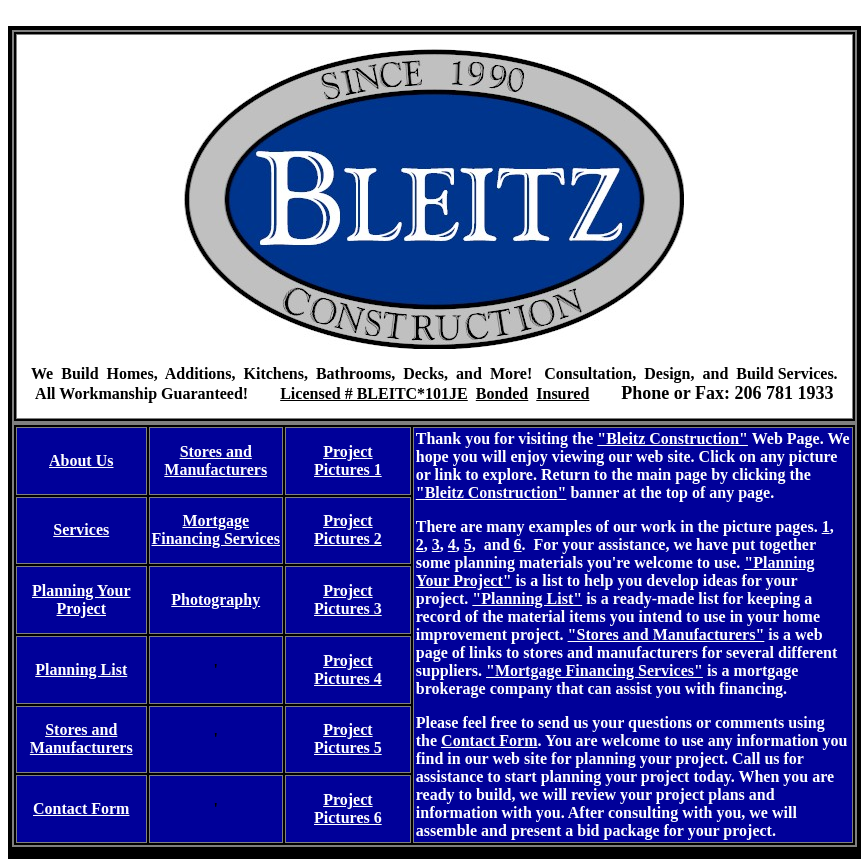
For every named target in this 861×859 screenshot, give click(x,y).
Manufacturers (215, 469)
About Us (81, 460)
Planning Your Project (81, 599)
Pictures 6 (348, 817)
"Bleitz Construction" (672, 438)
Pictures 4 (348, 678)
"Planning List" (527, 598)
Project (347, 451)
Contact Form (489, 740)
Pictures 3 (348, 608)
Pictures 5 (348, 747)
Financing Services (216, 538)
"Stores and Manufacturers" (666, 634)
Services (81, 529)
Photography (215, 599)
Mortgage (215, 520)
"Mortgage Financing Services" (594, 670)
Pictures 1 (348, 469)
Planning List (81, 669)
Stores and (216, 451)
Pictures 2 (348, 538)
